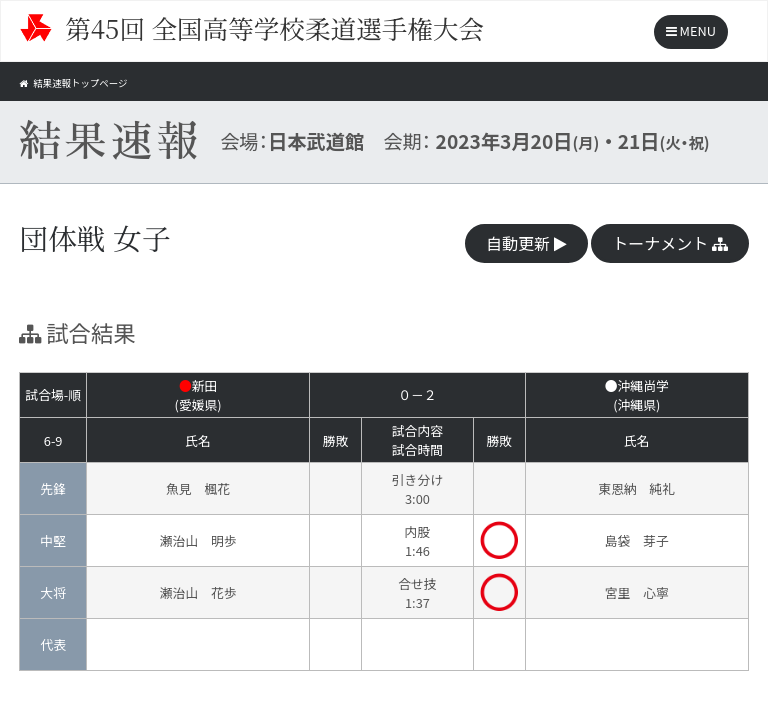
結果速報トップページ (91, 81)
